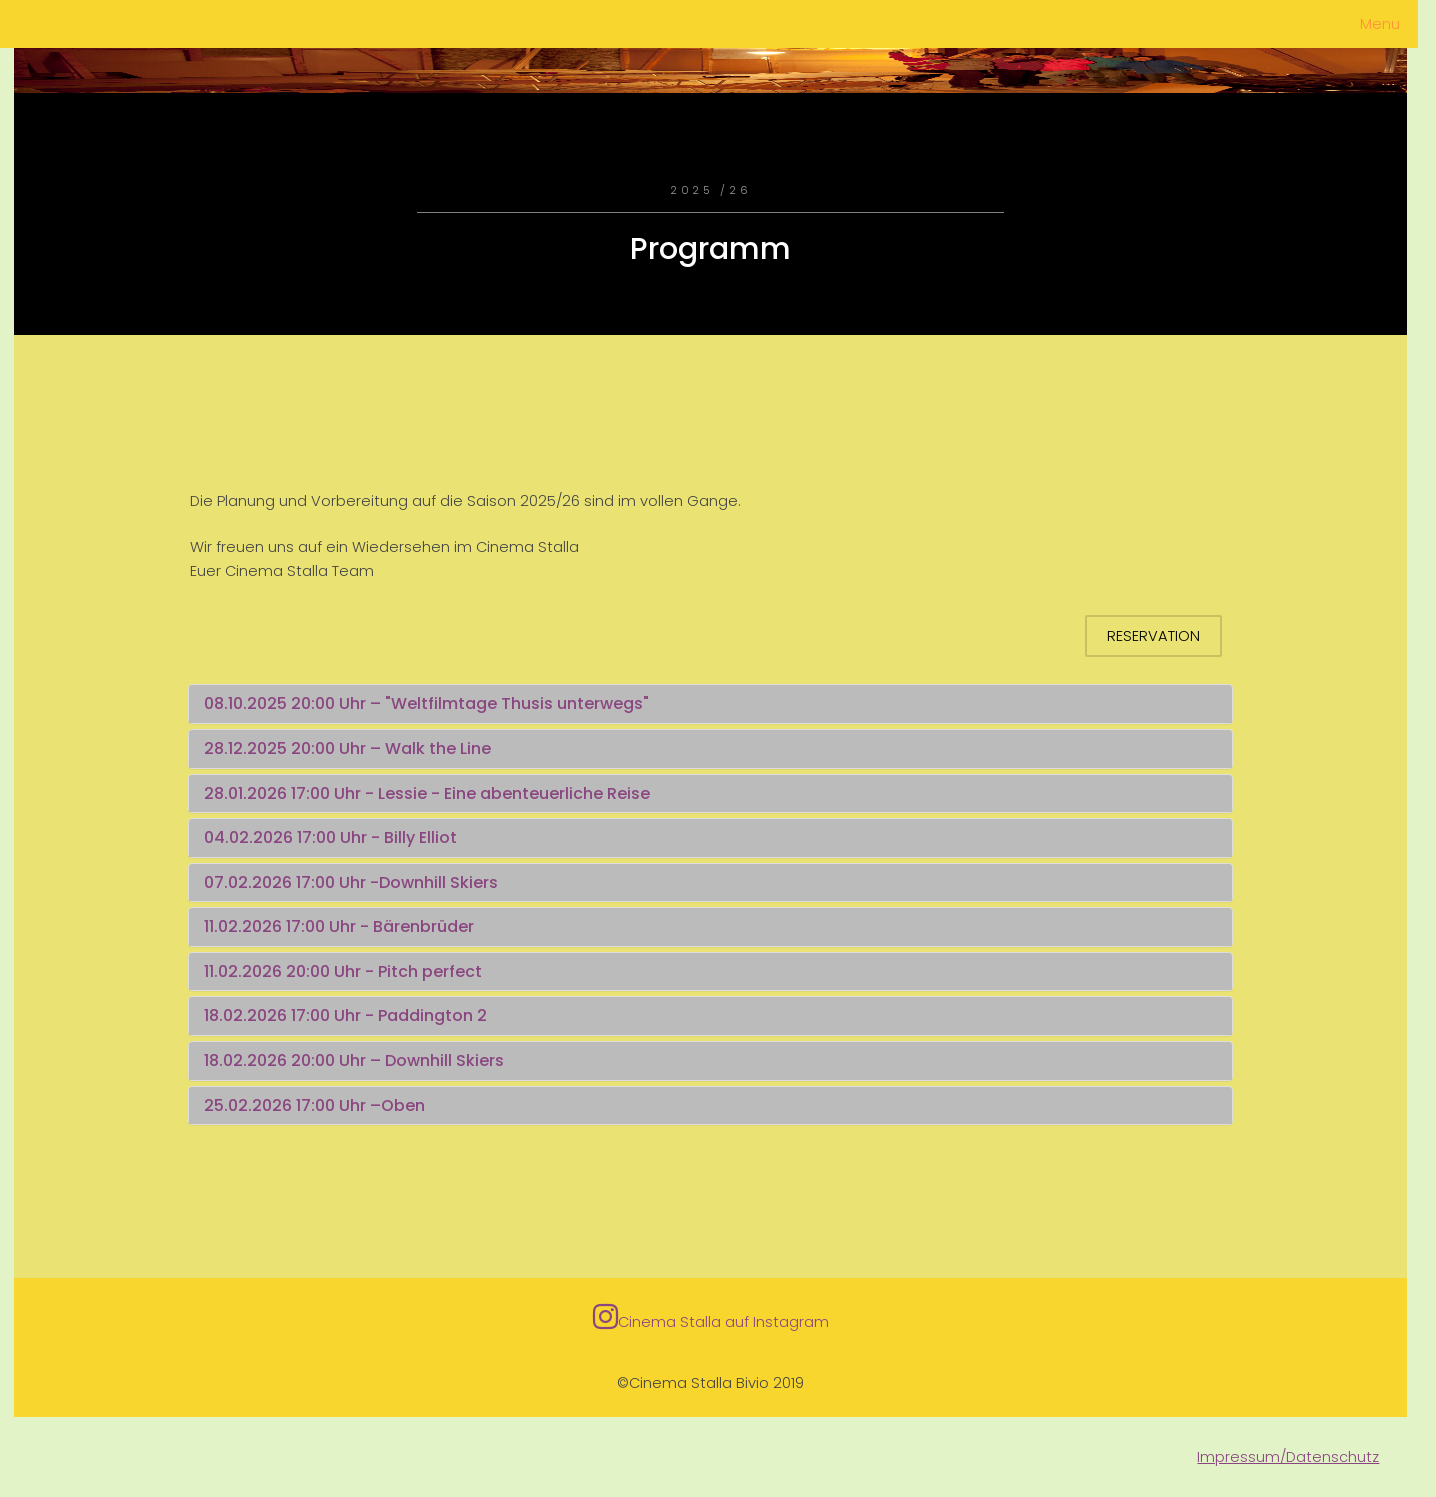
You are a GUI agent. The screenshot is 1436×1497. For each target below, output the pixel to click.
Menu (1380, 24)
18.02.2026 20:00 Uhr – (294, 1060)
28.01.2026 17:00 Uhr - (291, 793)
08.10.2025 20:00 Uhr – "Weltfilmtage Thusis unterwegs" (426, 703)
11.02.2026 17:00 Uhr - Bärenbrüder (339, 926)
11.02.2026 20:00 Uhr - (291, 971)
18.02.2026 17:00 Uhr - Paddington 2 (345, 1015)
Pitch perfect (430, 971)
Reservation (1153, 636)
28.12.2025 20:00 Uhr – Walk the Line (347, 748)
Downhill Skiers (438, 882)
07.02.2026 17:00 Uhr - (291, 882)
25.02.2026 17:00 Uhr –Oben (314, 1105)
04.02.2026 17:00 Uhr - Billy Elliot (330, 837)
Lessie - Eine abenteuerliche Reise (514, 793)
